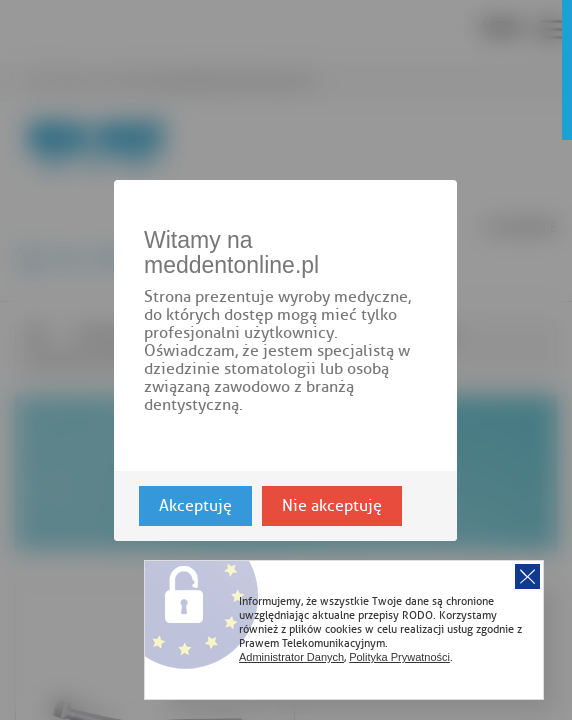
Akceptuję (195, 505)
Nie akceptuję (332, 505)
